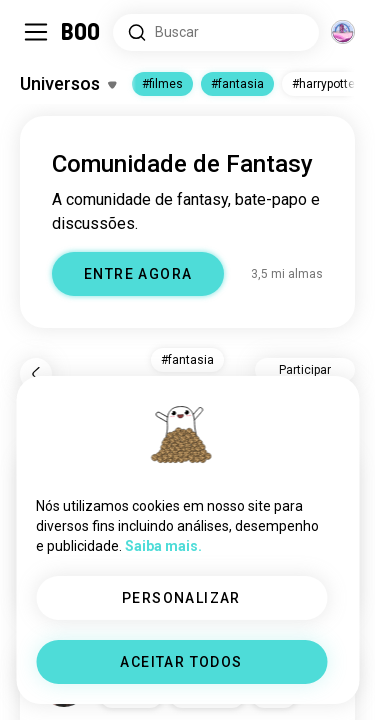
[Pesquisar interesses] (216, 32)
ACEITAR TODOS (181, 662)
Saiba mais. (163, 546)
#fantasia (237, 84)
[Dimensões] (343, 32)
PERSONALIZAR (181, 598)
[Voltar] (36, 374)
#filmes (162, 84)
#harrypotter (325, 84)
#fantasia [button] (187, 360)
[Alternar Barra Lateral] (36, 32)
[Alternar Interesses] (68, 84)
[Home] (81, 32)
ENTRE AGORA (138, 274)
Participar (305, 370)
